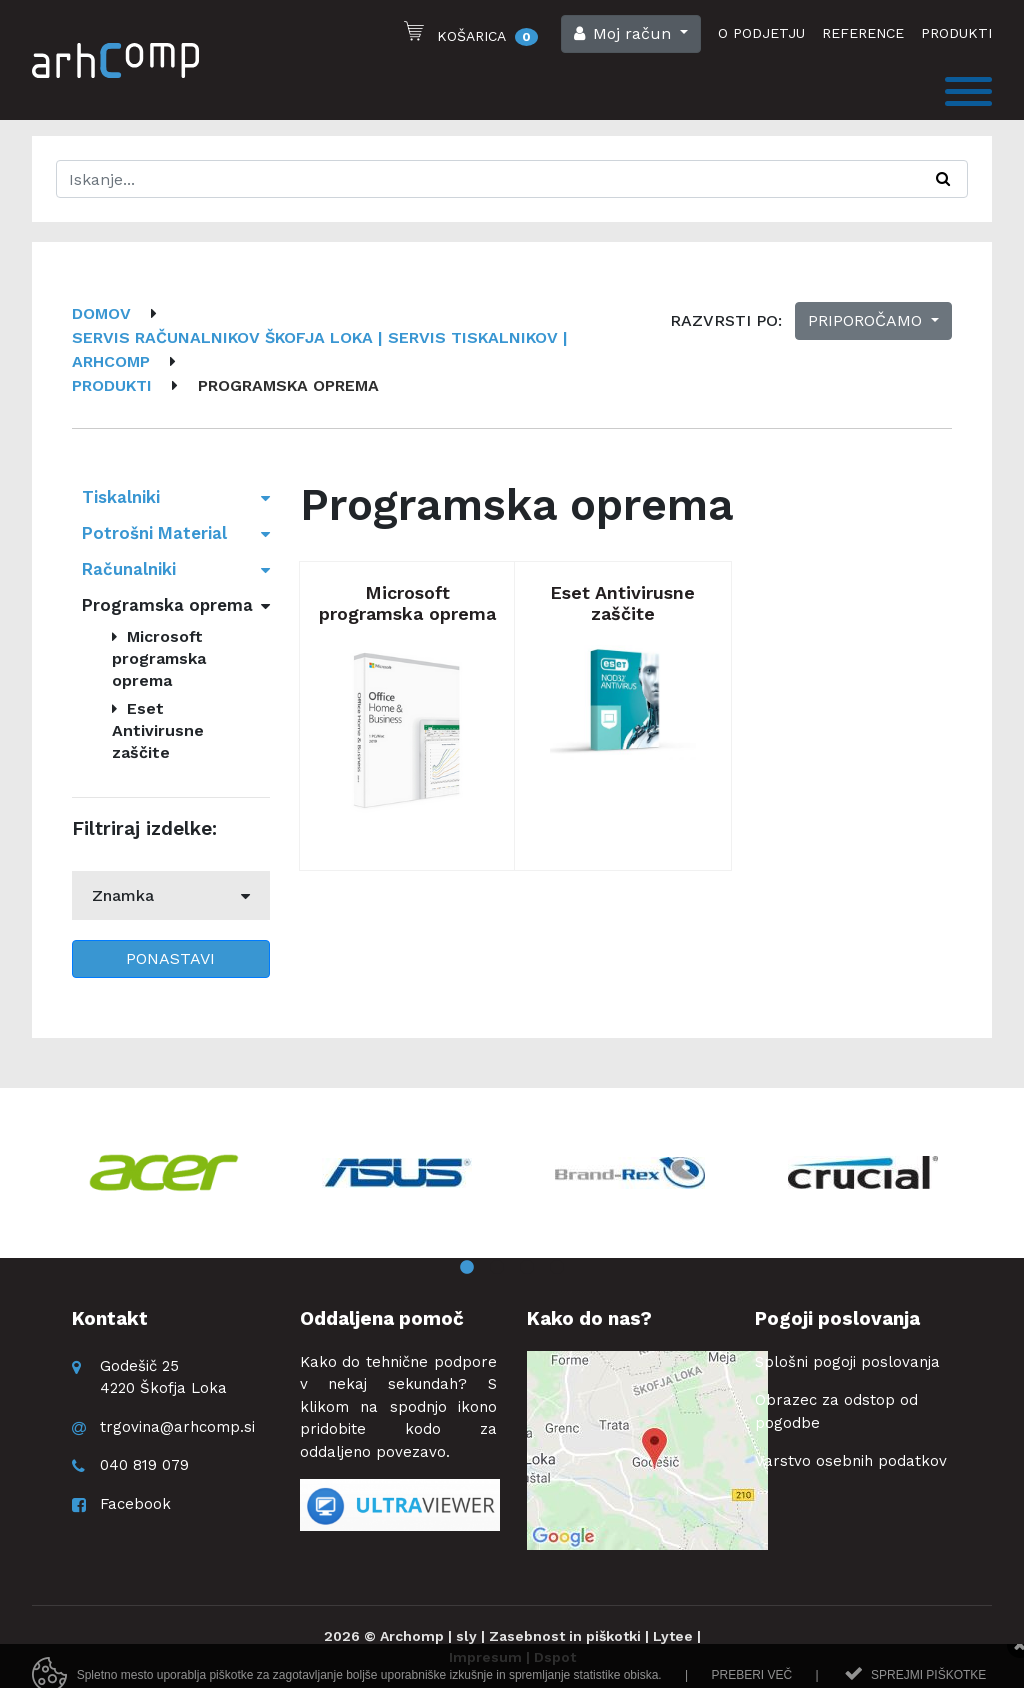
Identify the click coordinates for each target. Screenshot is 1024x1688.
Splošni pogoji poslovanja (847, 1362)
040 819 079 (144, 1465)
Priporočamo (867, 320)
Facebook (135, 1504)
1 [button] (467, 1268)
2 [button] (497, 1268)
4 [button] (557, 1268)
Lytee (673, 1636)
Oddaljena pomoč (382, 1318)
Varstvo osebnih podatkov (851, 1461)
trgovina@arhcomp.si (177, 1427)
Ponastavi (170, 958)
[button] (631, 34)
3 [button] (527, 1268)
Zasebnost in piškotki (565, 1636)
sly (466, 1636)
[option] (163, 1173)
